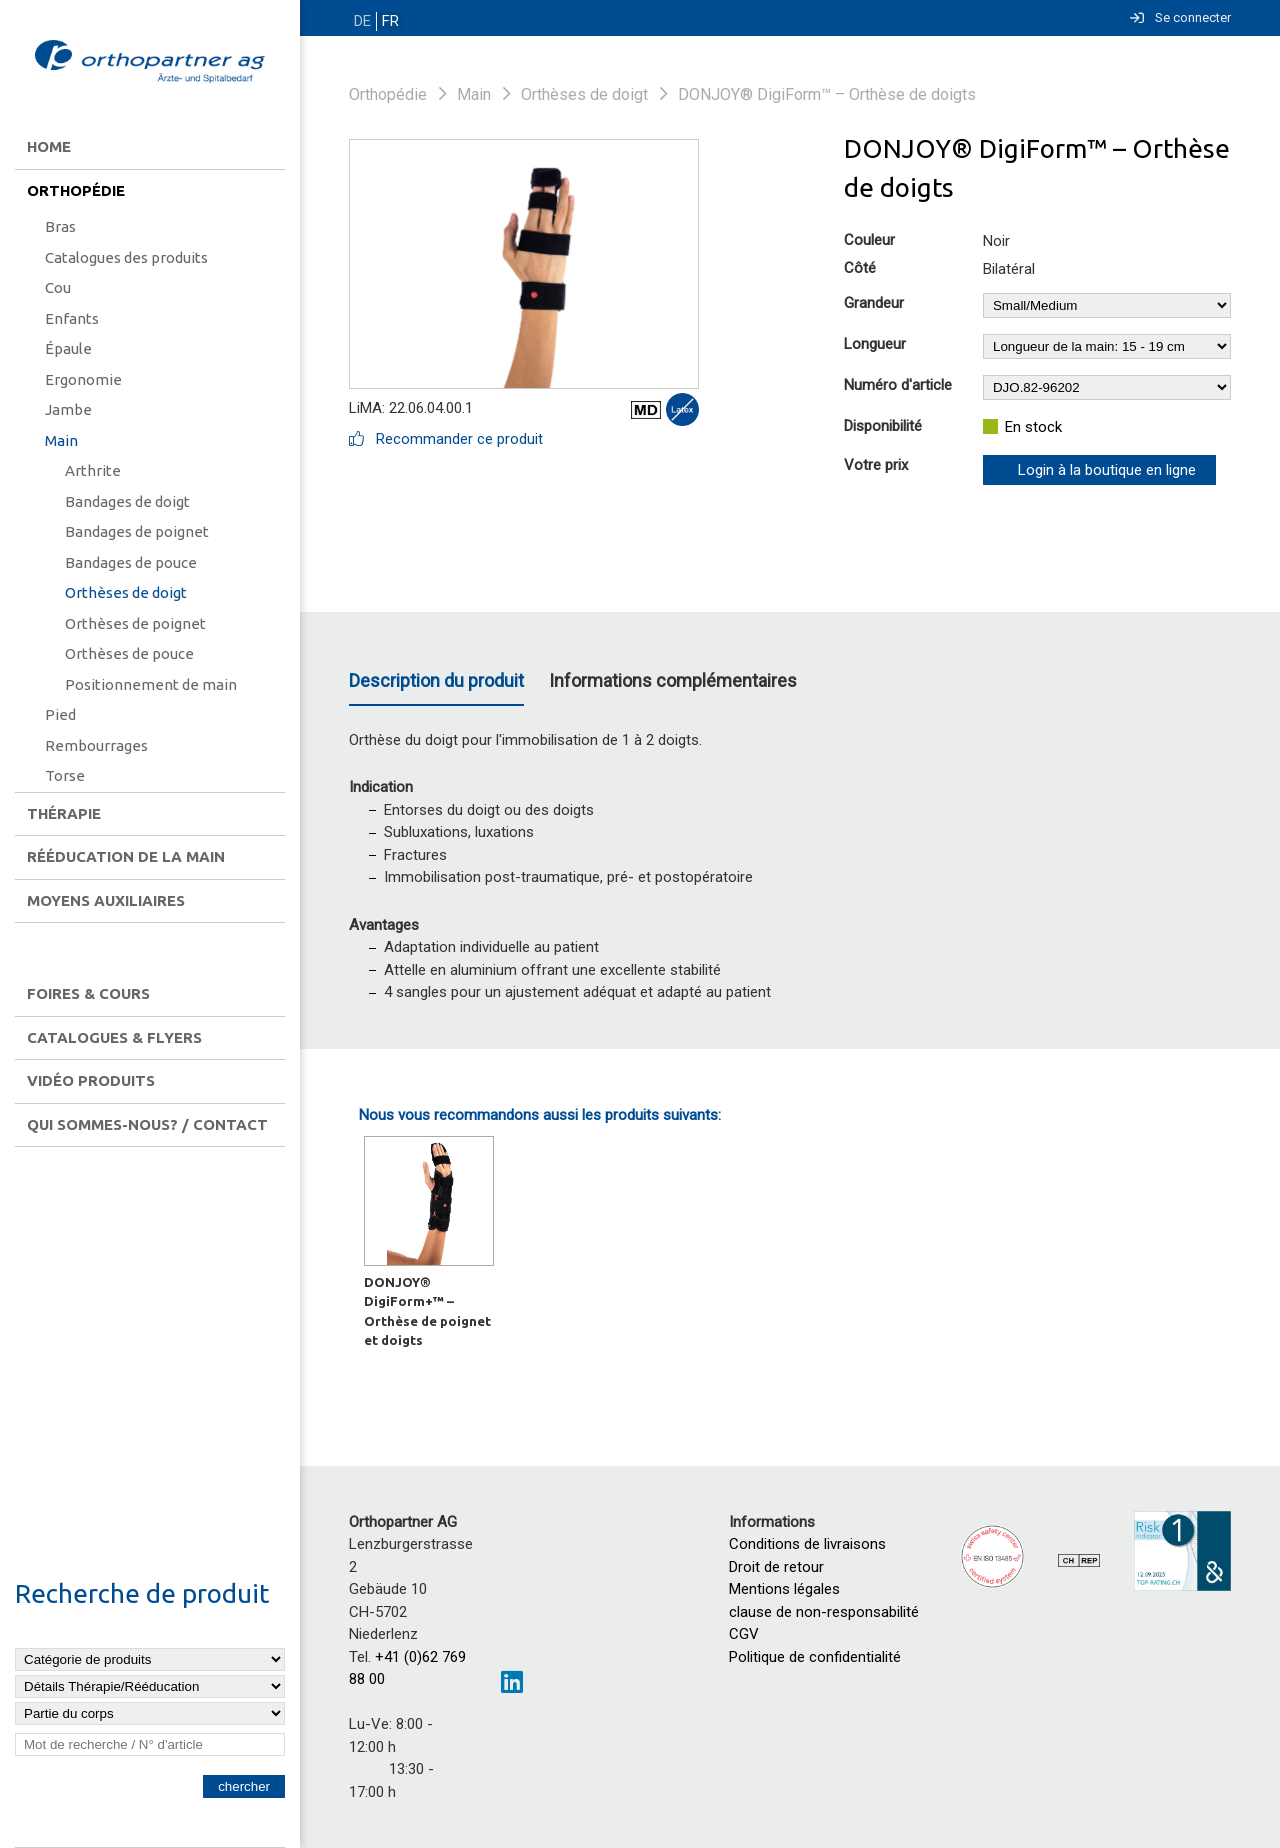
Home (49, 146)
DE (361, 21)
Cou (58, 287)
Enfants (72, 318)
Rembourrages (96, 745)
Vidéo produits (91, 1080)
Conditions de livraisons (807, 1544)
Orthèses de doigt (126, 592)
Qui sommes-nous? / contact (147, 1124)
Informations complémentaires (673, 680)
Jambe (68, 409)
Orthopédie (76, 190)
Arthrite (93, 470)
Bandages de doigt (127, 501)
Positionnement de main (151, 684)
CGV (744, 1634)
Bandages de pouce (131, 562)
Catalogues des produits (126, 257)
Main (61, 440)
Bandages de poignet (137, 531)
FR (387, 21)
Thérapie (64, 813)
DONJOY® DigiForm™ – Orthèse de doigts (827, 94)
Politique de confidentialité (815, 1657)
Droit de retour (776, 1567)
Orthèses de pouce (129, 653)
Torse (65, 775)
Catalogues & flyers (114, 1037)
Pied (60, 714)
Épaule (68, 348)
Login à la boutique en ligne (1107, 470)
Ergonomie (83, 379)
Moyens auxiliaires (106, 900)
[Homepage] (150, 63)
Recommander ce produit (446, 439)
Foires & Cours (88, 993)
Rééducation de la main (126, 856)
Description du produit (436, 680)
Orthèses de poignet (135, 623)
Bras (60, 226)
